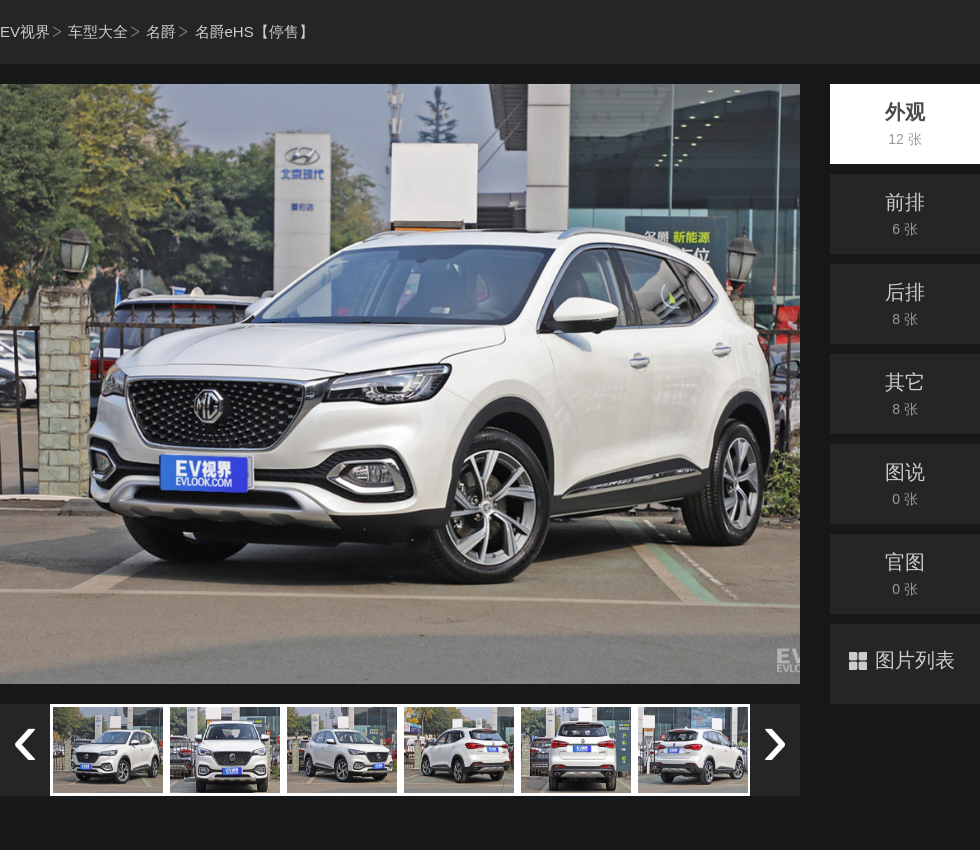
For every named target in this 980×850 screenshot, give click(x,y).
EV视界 (25, 31)
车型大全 (98, 31)
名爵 (161, 31)
